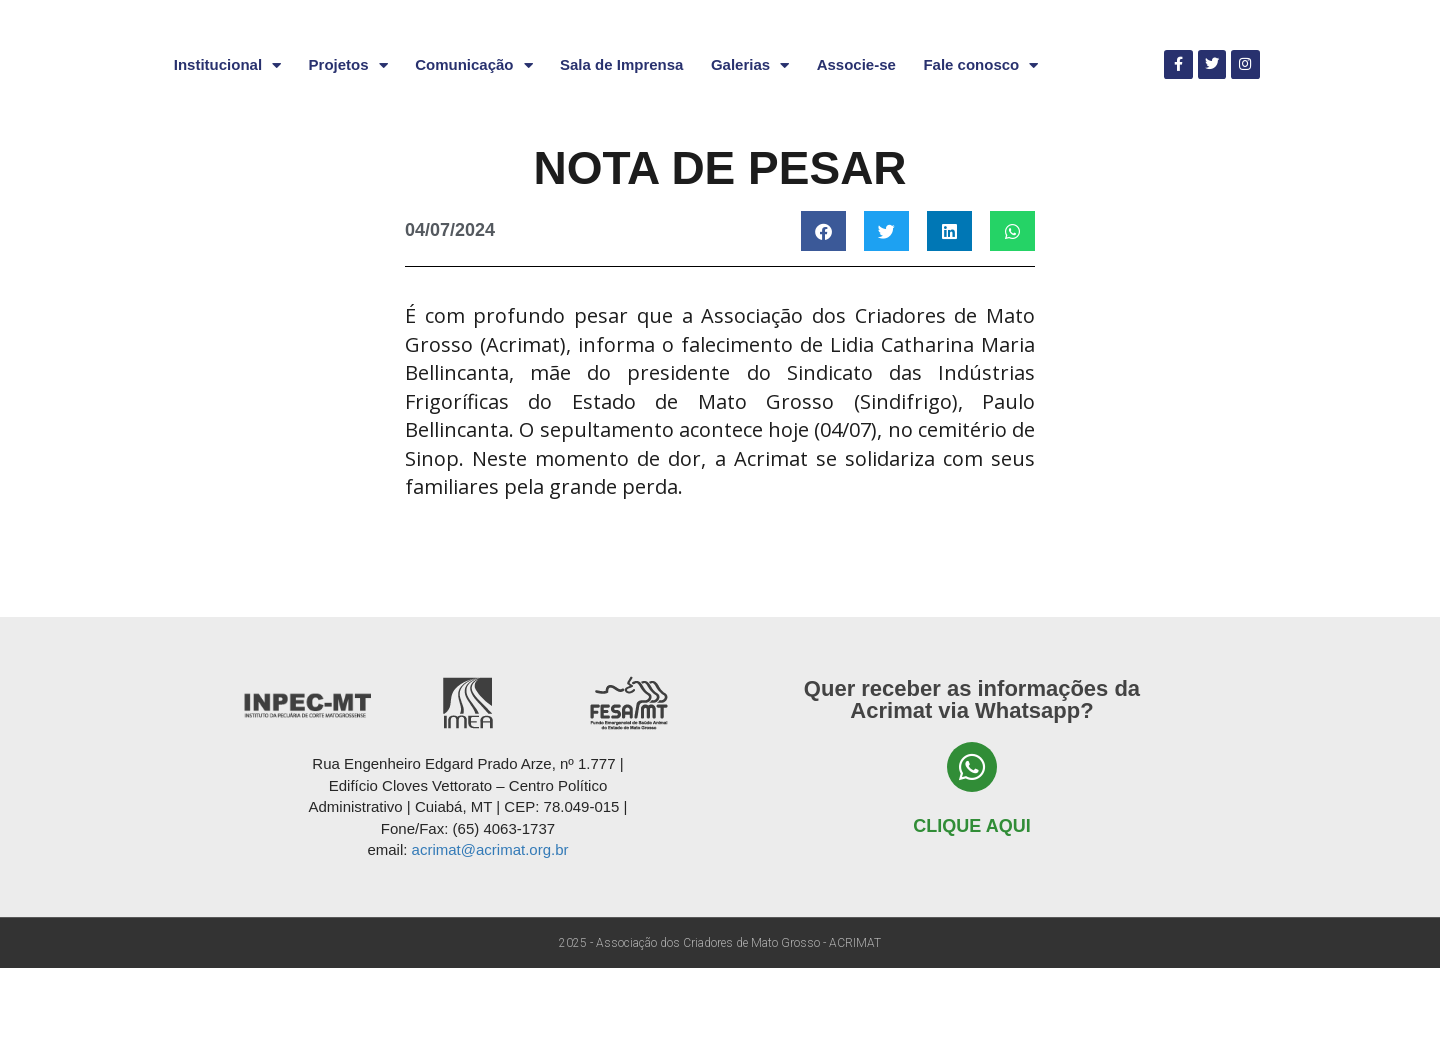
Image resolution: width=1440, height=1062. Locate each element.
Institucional (227, 159)
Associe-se (856, 158)
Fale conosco (980, 159)
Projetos (348, 159)
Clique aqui (971, 921)
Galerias (750, 159)
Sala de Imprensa (621, 158)
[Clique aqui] (972, 862)
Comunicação (473, 159)
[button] (823, 325)
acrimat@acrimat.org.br (490, 943)
